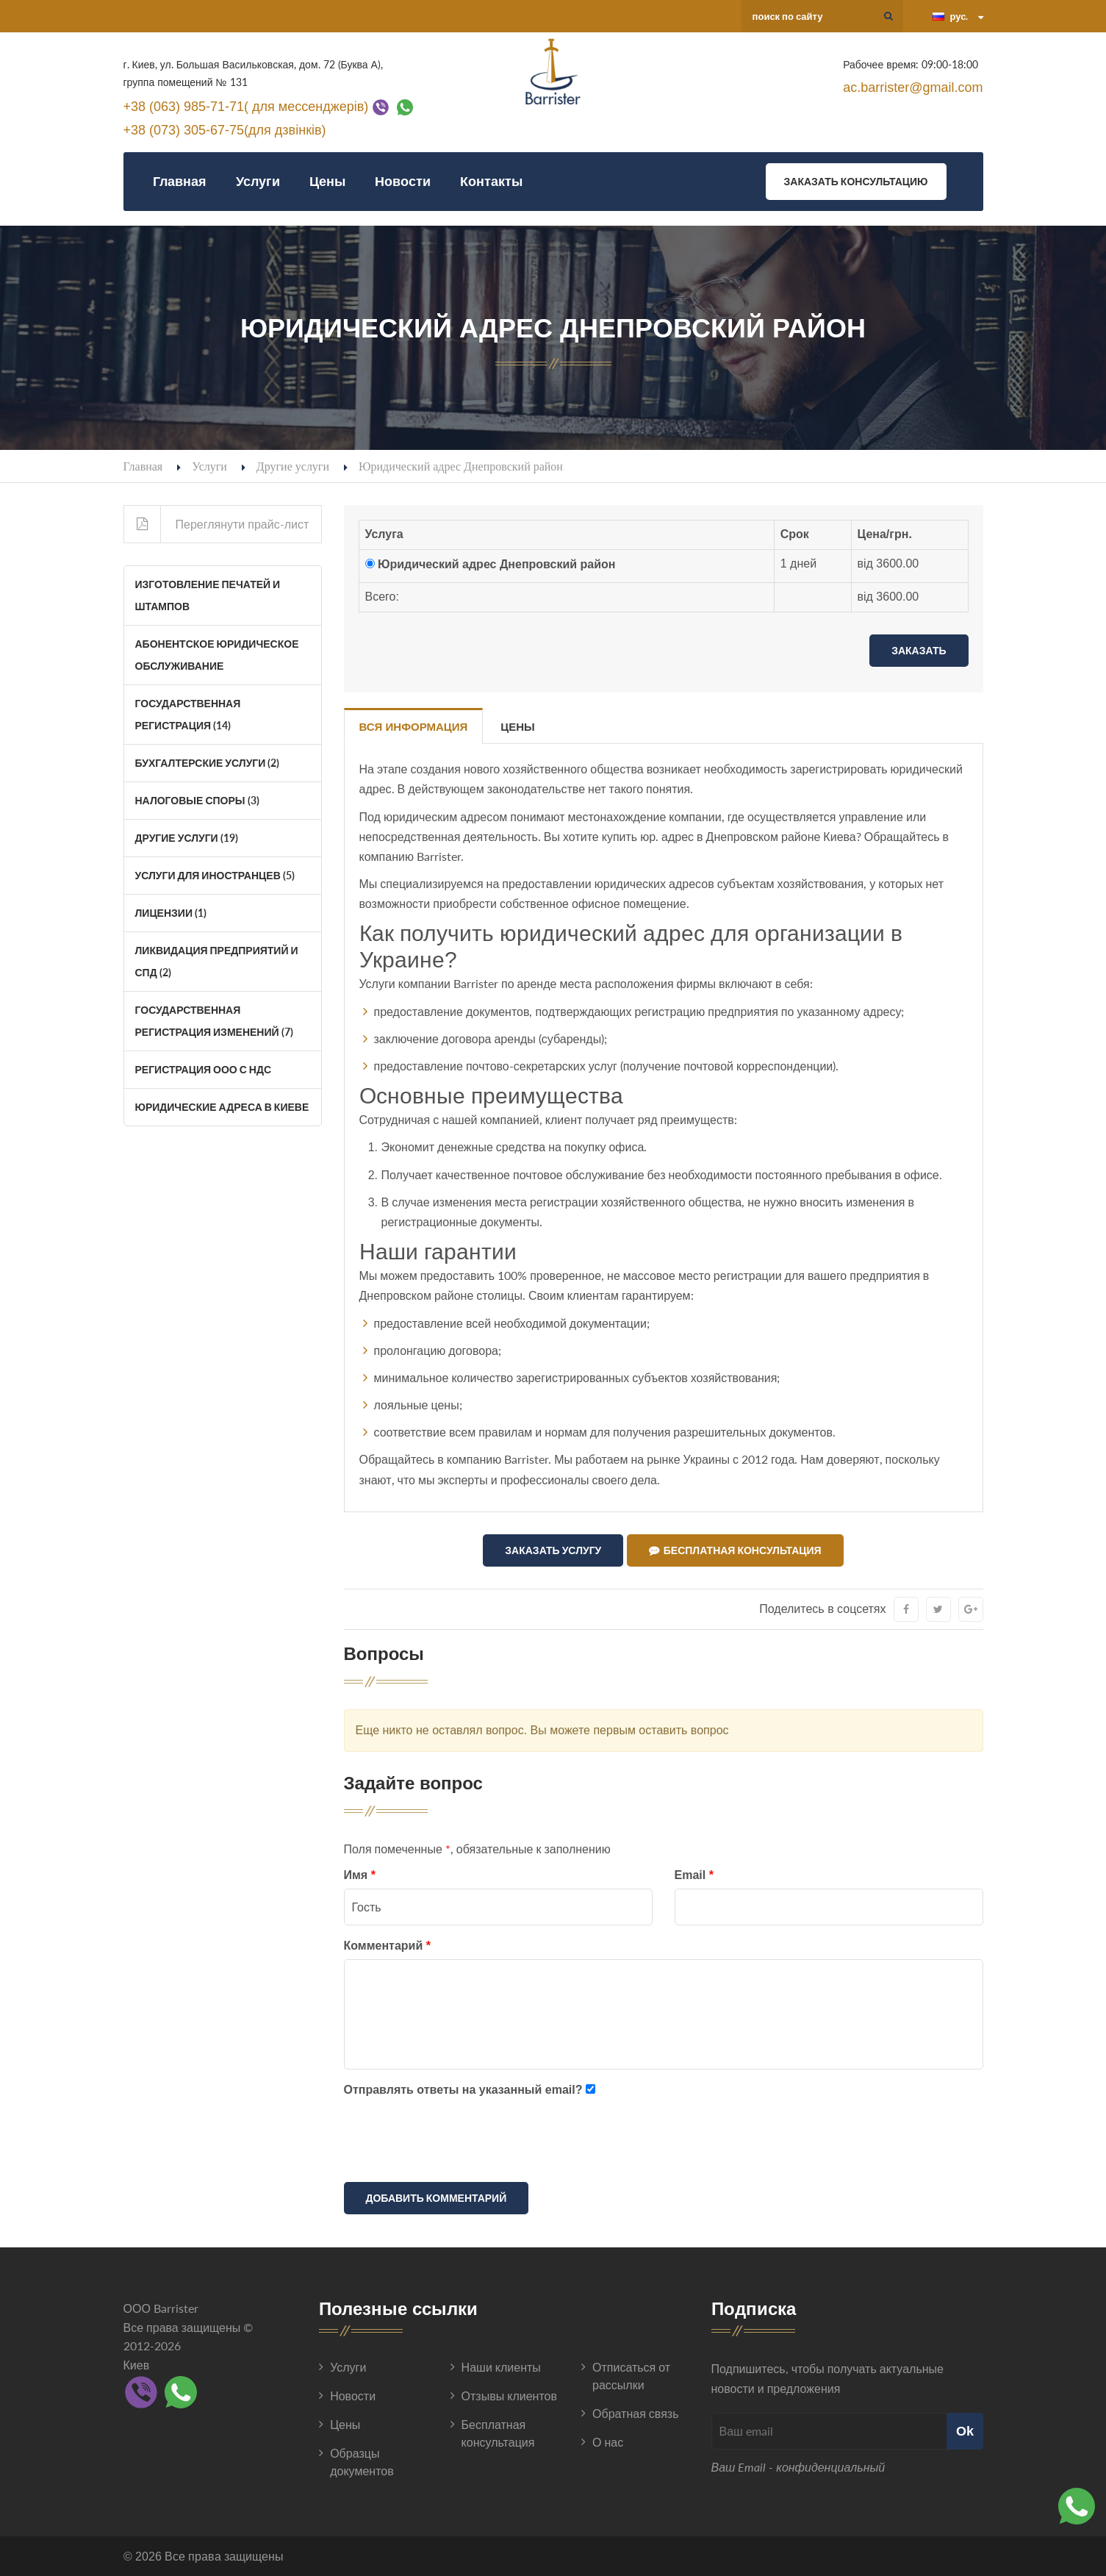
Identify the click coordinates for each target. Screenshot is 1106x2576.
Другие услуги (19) (186, 837)
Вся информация (413, 726)
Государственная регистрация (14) (188, 714)
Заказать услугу (553, 1550)
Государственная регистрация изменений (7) (214, 1020)
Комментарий (387, 1945)
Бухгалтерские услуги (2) (207, 762)
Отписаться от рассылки (631, 2375)
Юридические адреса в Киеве (222, 1107)
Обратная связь (635, 2413)
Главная (180, 181)
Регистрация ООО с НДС (203, 1069)
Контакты (491, 181)
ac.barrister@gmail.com (913, 87)
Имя (360, 1875)
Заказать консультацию (856, 181)
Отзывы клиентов (509, 2396)
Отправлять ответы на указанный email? (463, 2089)
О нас (607, 2442)
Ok (965, 2431)
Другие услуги (292, 466)
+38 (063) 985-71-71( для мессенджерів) (246, 106)
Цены (327, 181)
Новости (403, 181)
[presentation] (455, 2142)
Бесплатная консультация (735, 1550)
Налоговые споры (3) (197, 800)
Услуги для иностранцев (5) (215, 875)
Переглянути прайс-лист (216, 524)
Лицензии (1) (171, 912)
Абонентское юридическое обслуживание (217, 654)
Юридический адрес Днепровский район (497, 564)
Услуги (258, 181)
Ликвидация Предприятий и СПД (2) (216, 961)
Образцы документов (362, 2461)
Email (694, 1875)
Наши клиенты (501, 2367)
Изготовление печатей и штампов (208, 595)
